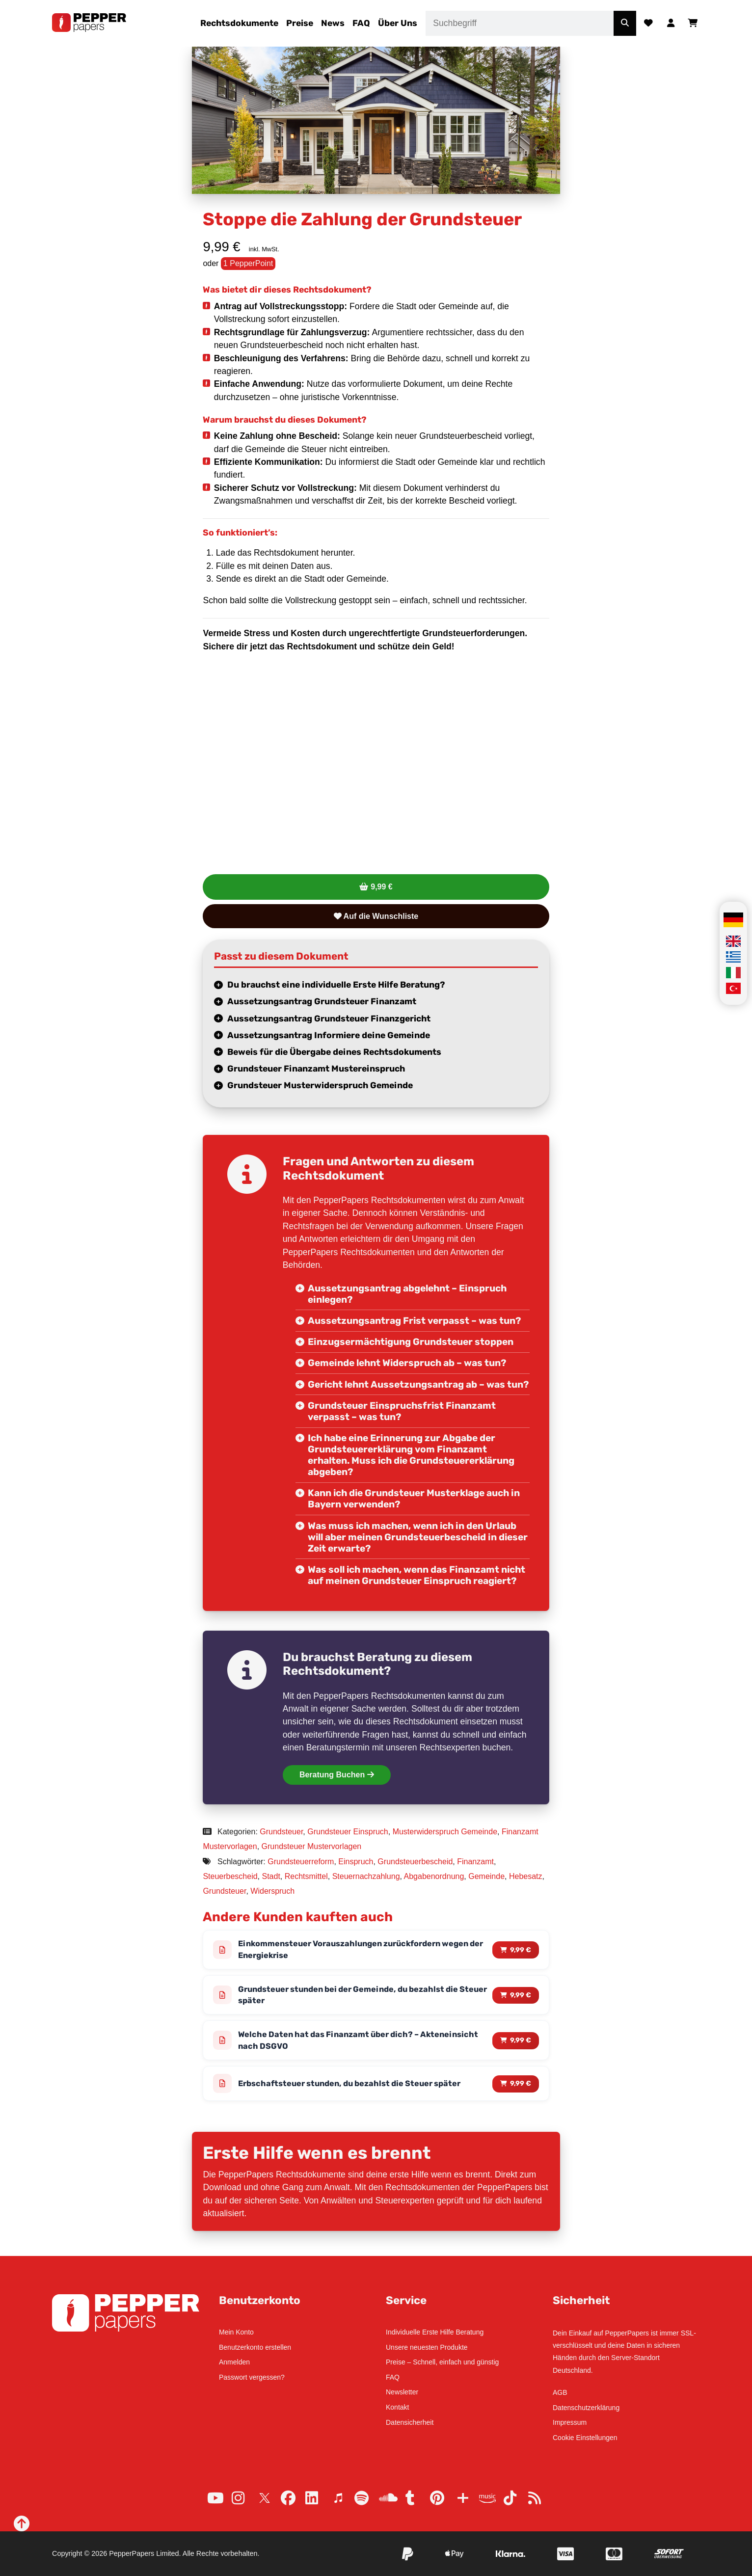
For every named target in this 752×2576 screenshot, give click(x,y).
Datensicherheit (409, 2422)
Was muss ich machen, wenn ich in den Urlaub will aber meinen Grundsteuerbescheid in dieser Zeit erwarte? (418, 1537)
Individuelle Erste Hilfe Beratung (434, 2332)
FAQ (361, 23)
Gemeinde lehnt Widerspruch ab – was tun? (407, 1362)
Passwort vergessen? (252, 2377)
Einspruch (355, 1861)
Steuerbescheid (230, 1876)
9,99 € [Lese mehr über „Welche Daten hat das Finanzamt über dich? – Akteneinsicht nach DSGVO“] (520, 2043)
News (333, 23)
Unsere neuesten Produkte (427, 2347)
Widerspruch (272, 1891)
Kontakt (397, 2407)
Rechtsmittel (306, 1876)
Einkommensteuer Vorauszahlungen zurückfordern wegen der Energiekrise (362, 1950)
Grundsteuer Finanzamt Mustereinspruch (316, 1068)
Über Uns (397, 23)
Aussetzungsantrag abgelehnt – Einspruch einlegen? (407, 1294)
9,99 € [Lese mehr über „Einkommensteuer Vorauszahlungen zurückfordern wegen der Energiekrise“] (520, 1950)
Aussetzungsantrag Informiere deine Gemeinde (328, 1035)
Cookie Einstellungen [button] (585, 2438)
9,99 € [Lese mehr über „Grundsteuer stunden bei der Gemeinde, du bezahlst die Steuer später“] (520, 1997)
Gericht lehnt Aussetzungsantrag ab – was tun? (418, 1384)
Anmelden (234, 2362)
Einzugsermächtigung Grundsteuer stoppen (410, 1341)
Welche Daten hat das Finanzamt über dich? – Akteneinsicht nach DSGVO (335, 2044)
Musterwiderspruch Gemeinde (445, 1831)
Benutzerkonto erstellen (255, 2347)
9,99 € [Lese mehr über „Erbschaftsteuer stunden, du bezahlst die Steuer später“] (520, 2088)
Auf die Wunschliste (376, 916)
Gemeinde (486, 1876)
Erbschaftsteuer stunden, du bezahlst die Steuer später (357, 2088)
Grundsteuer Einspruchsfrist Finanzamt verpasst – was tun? (402, 1411)
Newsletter (402, 2392)
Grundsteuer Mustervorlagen (312, 1846)
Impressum (570, 2423)
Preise (299, 23)
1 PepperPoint (248, 263)
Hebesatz (525, 1876)
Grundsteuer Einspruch (347, 1831)
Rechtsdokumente (239, 23)
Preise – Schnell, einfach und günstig (442, 2362)
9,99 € (381, 887)
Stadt (271, 1876)
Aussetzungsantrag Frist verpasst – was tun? (414, 1320)
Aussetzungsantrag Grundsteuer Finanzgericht (328, 1018)
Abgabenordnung (434, 1876)
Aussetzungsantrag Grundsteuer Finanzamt (321, 1001)
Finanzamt (475, 1861)
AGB (560, 2392)
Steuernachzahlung (366, 1876)
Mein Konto (236, 2332)
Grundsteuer (281, 1831)
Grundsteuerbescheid (415, 1861)
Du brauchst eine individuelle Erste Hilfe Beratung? (336, 985)
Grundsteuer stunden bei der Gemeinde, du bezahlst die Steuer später (356, 1997)
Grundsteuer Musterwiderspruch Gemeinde (320, 1085)
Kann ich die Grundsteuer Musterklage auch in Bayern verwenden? (414, 1498)
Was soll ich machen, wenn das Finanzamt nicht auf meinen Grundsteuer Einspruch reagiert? (416, 1575)
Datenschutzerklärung (586, 2408)
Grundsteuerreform (301, 1861)
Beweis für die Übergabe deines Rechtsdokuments (334, 1052)
